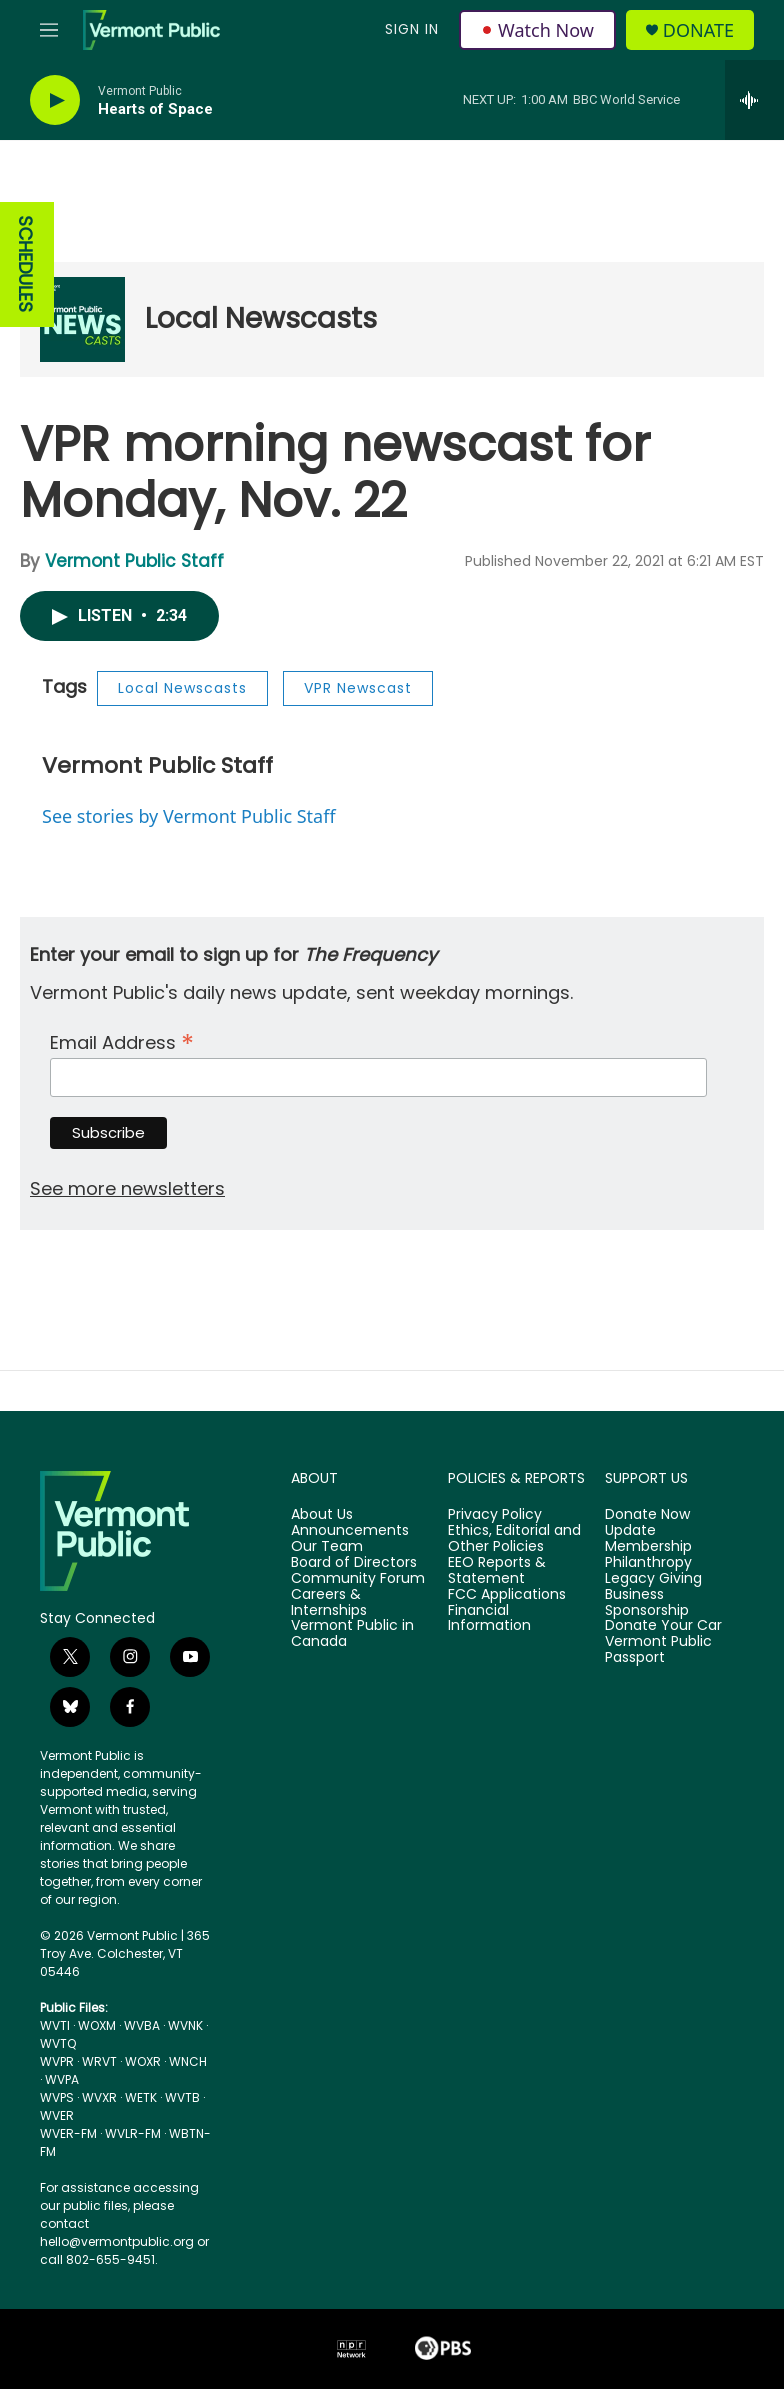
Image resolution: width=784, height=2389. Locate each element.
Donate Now (647, 1515)
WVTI (55, 2025)
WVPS (57, 2097)
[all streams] (754, 100)
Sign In (412, 29)
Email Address (122, 1040)
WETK (141, 2097)
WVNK (185, 2025)
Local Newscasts (261, 318)
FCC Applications (507, 1595)
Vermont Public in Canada (352, 1634)
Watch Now (537, 30)
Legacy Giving (653, 1579)
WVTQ (58, 2043)
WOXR (143, 2061)
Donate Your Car (663, 1626)
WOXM (97, 2025)
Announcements (350, 1531)
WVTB (182, 2097)
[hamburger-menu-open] (49, 30)
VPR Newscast (358, 688)
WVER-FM (68, 2133)
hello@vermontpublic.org (117, 2241)
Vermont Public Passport (658, 1650)
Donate (698, 30)
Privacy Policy (495, 1515)
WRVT (99, 2061)
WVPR (57, 2061)
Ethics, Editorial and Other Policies (514, 1539)
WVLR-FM (133, 2133)
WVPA (62, 2079)
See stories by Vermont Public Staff (189, 816)
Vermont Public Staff (134, 561)
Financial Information (489, 1619)
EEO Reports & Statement (497, 1571)
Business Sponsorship (647, 1603)
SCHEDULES (25, 264)
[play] (55, 100)
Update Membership (648, 1539)
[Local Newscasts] (82, 319)
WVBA (142, 2025)
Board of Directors (354, 1563)
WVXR (99, 2097)
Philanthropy (648, 1563)
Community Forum (358, 1579)
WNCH (188, 2061)
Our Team (327, 1547)
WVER (57, 2115)
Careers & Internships (329, 1603)
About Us (322, 1515)
